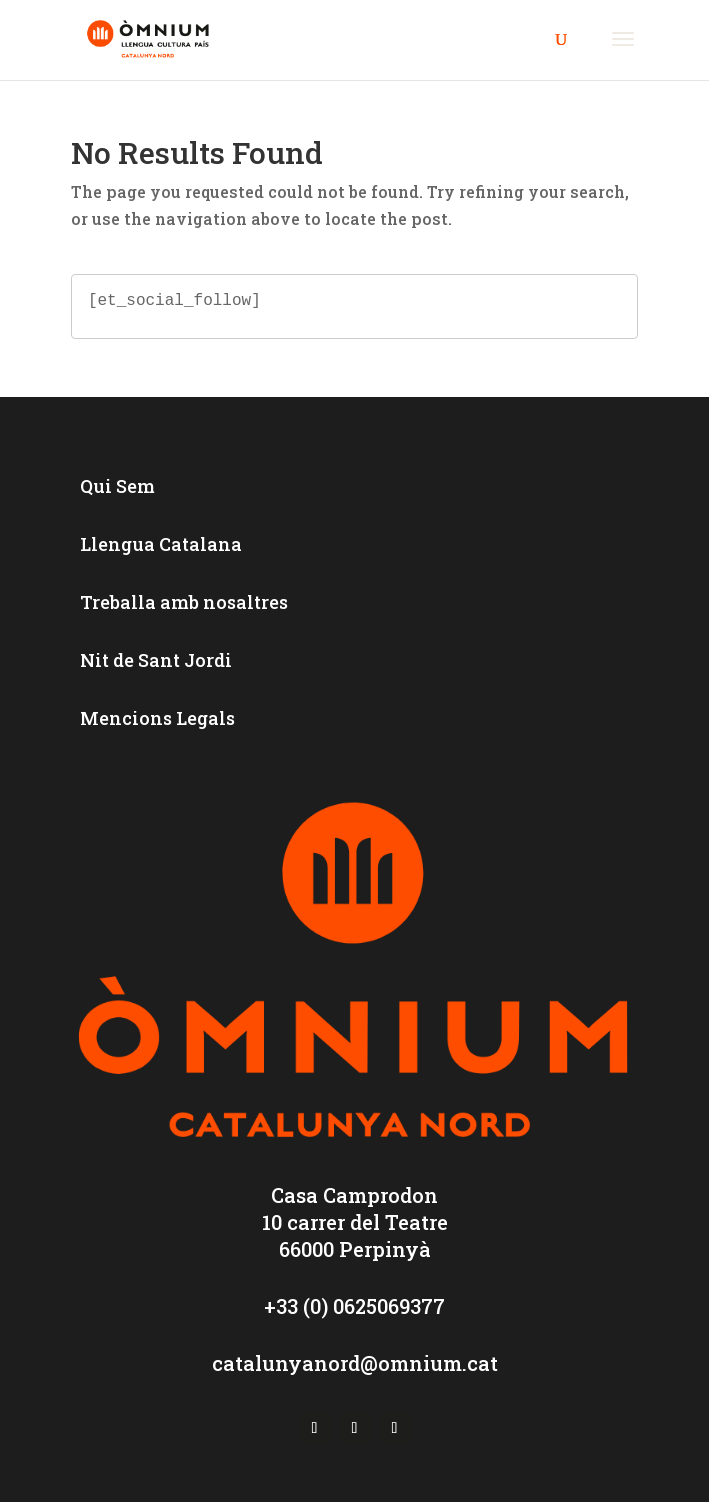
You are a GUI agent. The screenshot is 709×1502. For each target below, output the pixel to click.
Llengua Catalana (161, 544)
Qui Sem (117, 486)
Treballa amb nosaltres (184, 602)
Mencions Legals (157, 718)
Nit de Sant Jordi (156, 660)
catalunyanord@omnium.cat (355, 1363)
